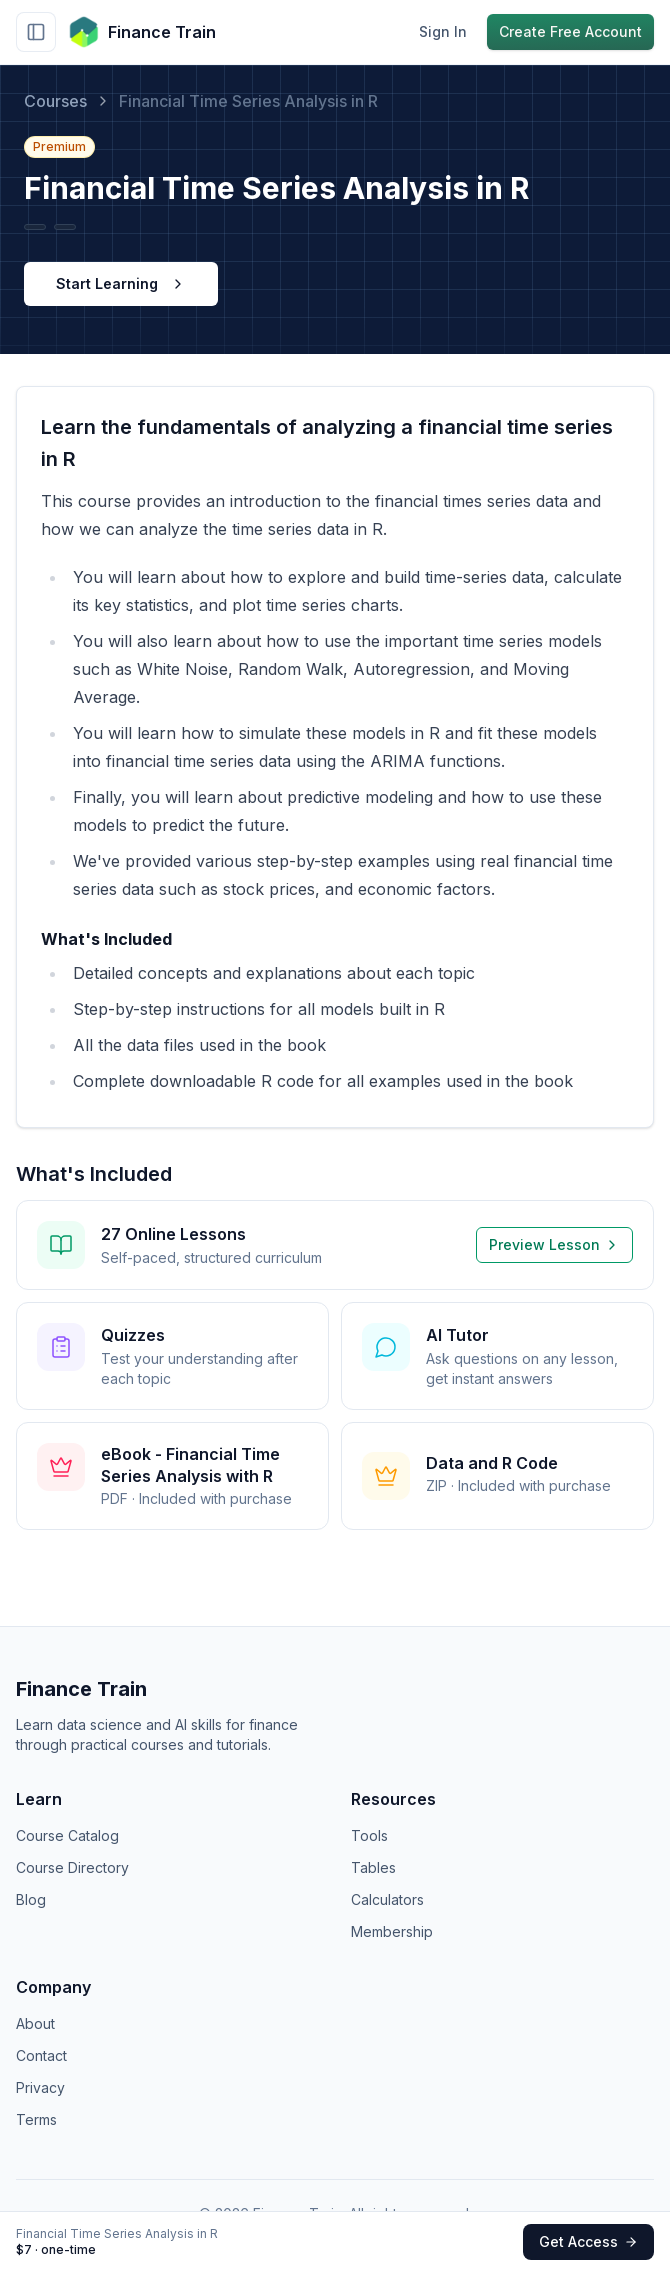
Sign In (443, 31)
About (35, 2023)
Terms (36, 2119)
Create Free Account (570, 31)
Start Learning (121, 283)
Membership (392, 1931)
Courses (55, 101)
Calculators (387, 1899)
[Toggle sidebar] (36, 32)
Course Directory (72, 1867)
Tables (373, 1867)
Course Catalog (67, 1835)
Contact (41, 2055)
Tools (369, 1835)
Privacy (40, 2087)
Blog (31, 1899)
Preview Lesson (554, 1244)
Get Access (588, 2241)
